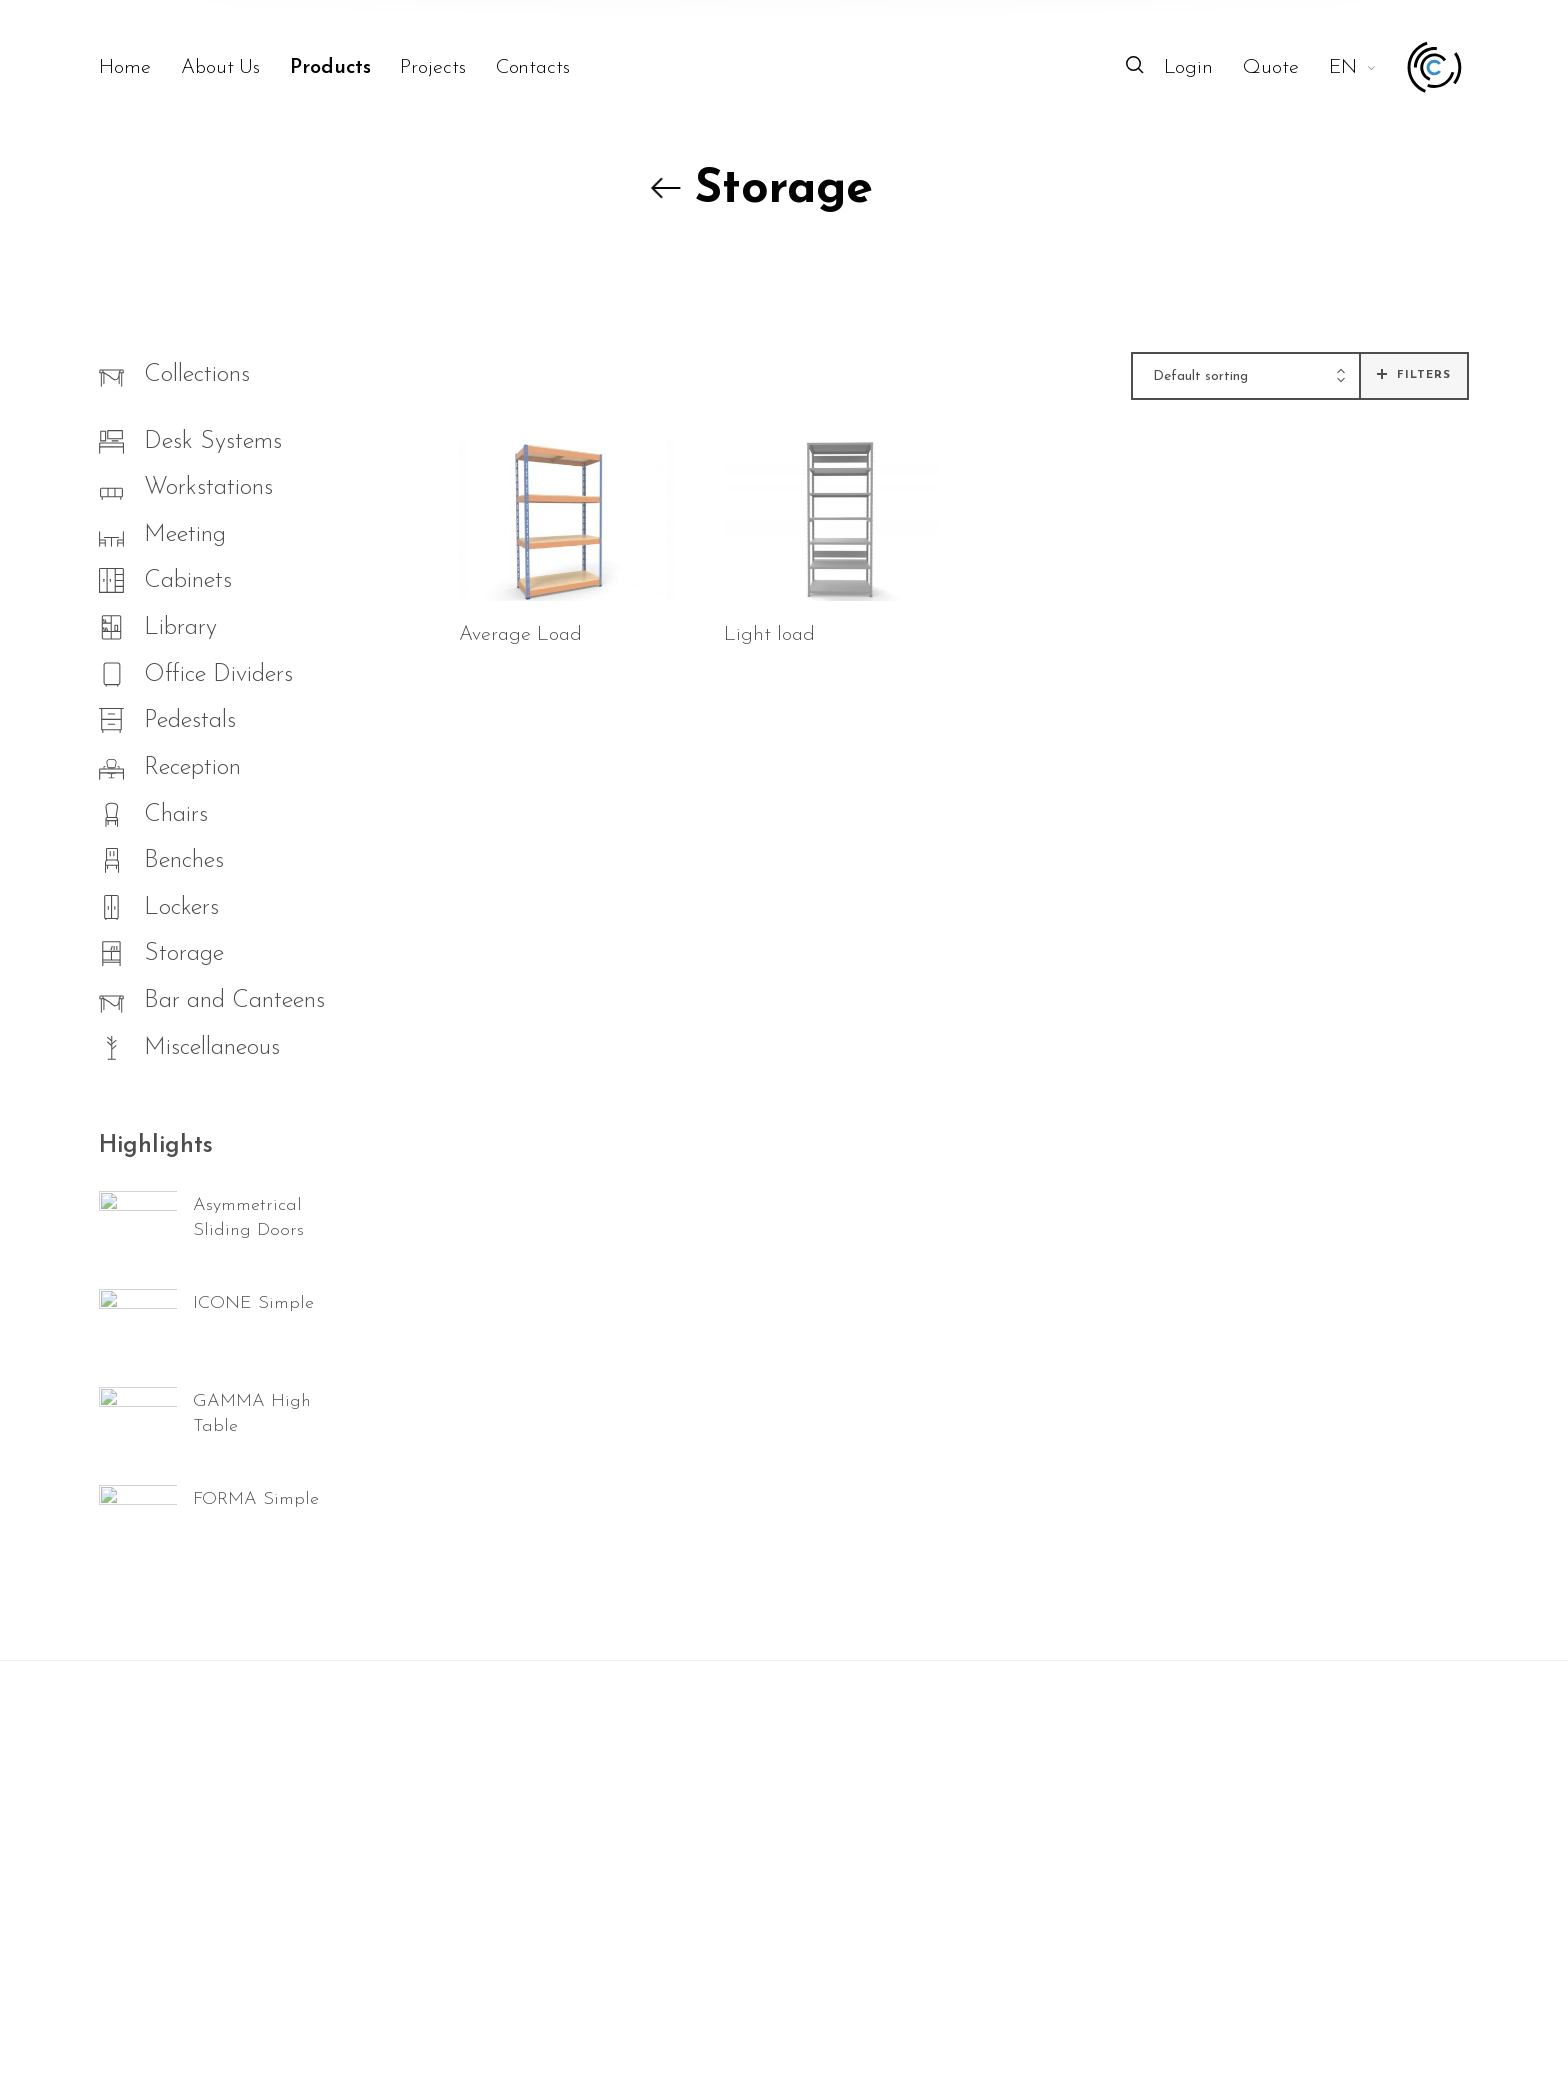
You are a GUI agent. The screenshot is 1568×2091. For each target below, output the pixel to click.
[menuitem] (140, 68)
